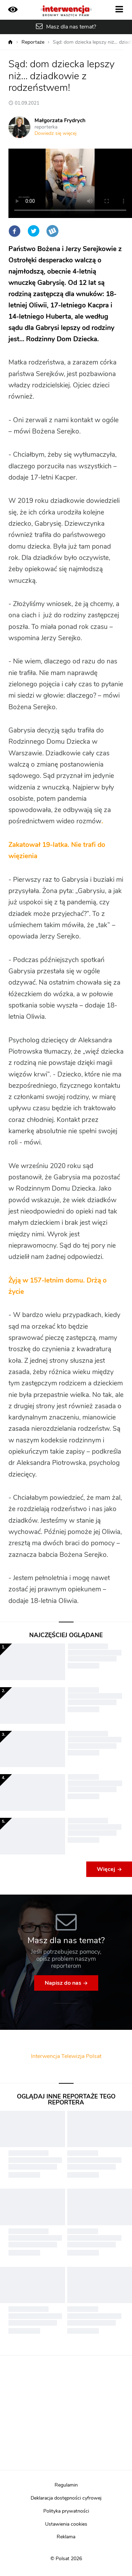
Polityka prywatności (66, 2511)
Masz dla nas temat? (71, 27)
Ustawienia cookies (66, 2524)
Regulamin (66, 2485)
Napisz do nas (63, 1983)
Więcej (106, 1869)
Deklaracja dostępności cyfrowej (66, 2498)
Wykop (52, 231)
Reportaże (32, 42)
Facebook (14, 231)
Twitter (33, 231)
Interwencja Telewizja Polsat (66, 2056)
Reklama (66, 2536)
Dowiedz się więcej (55, 133)
